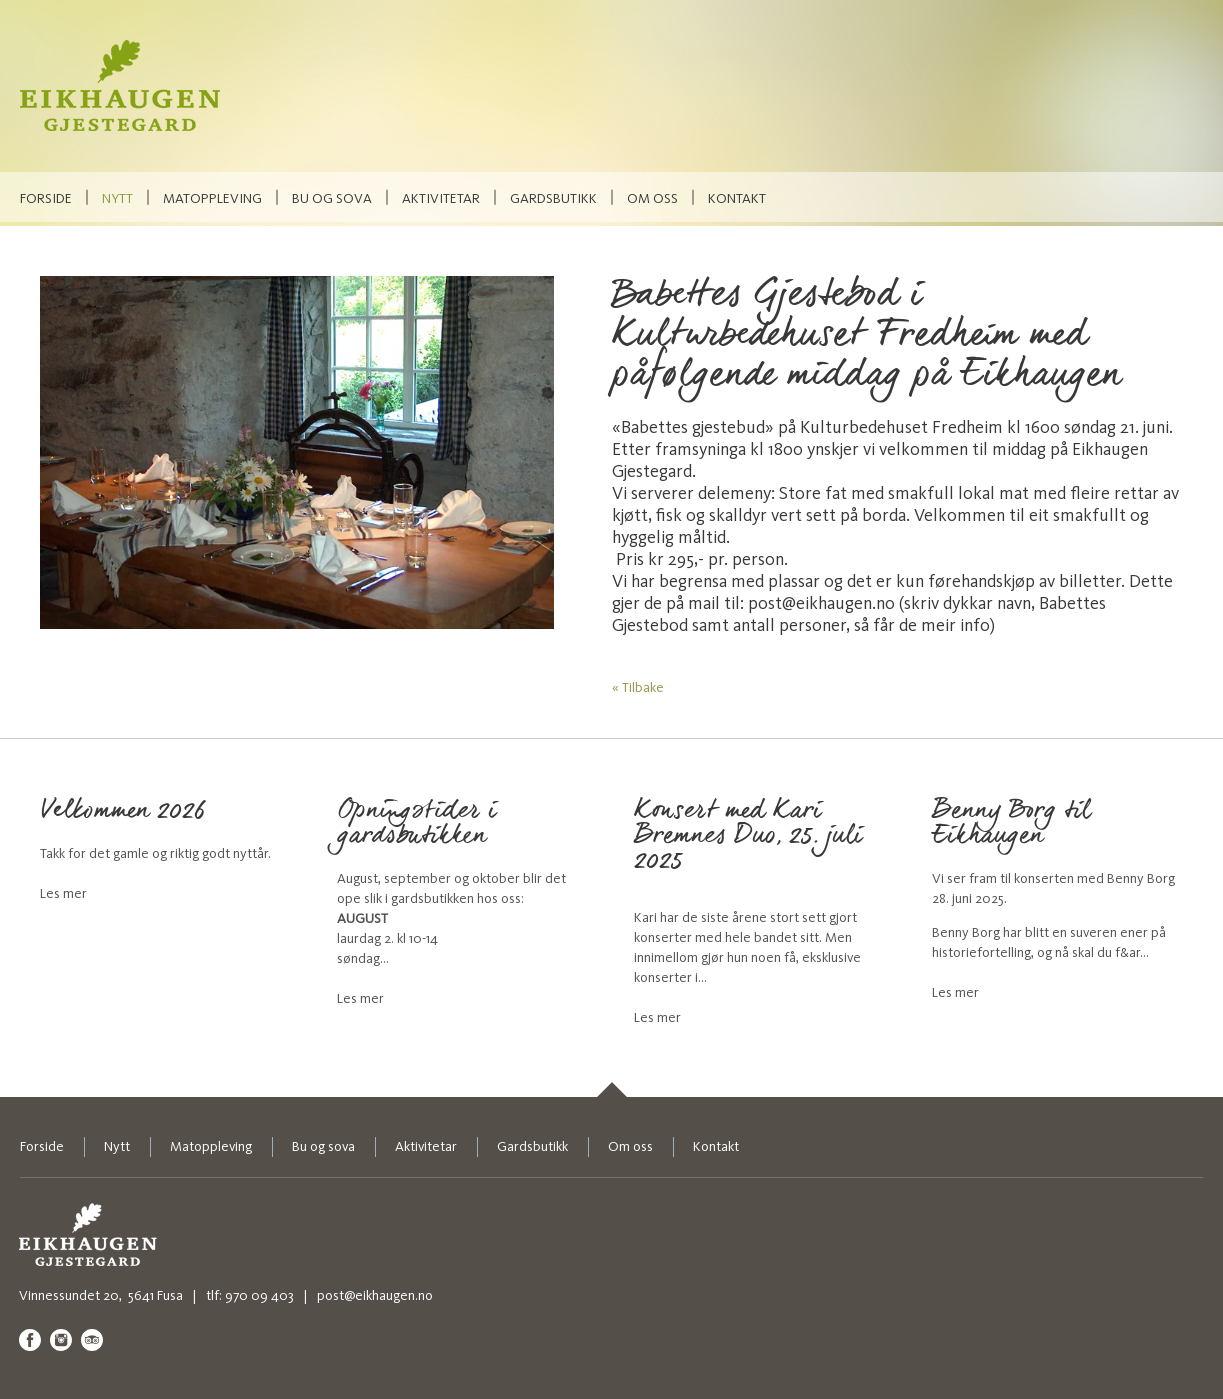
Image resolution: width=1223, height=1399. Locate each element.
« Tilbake (638, 687)
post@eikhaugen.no (375, 1295)
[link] (611, 1089)
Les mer (63, 893)
